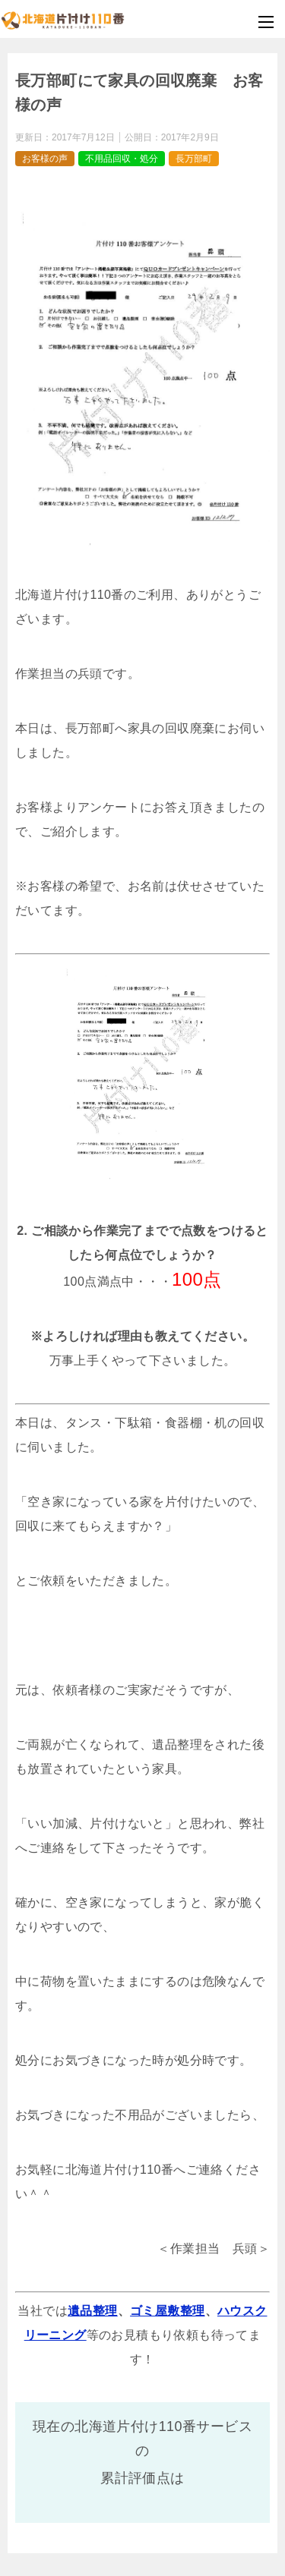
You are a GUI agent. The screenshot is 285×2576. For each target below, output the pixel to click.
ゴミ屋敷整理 (167, 2310)
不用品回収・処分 (121, 158)
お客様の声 (45, 158)
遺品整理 (93, 2310)
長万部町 (194, 158)
